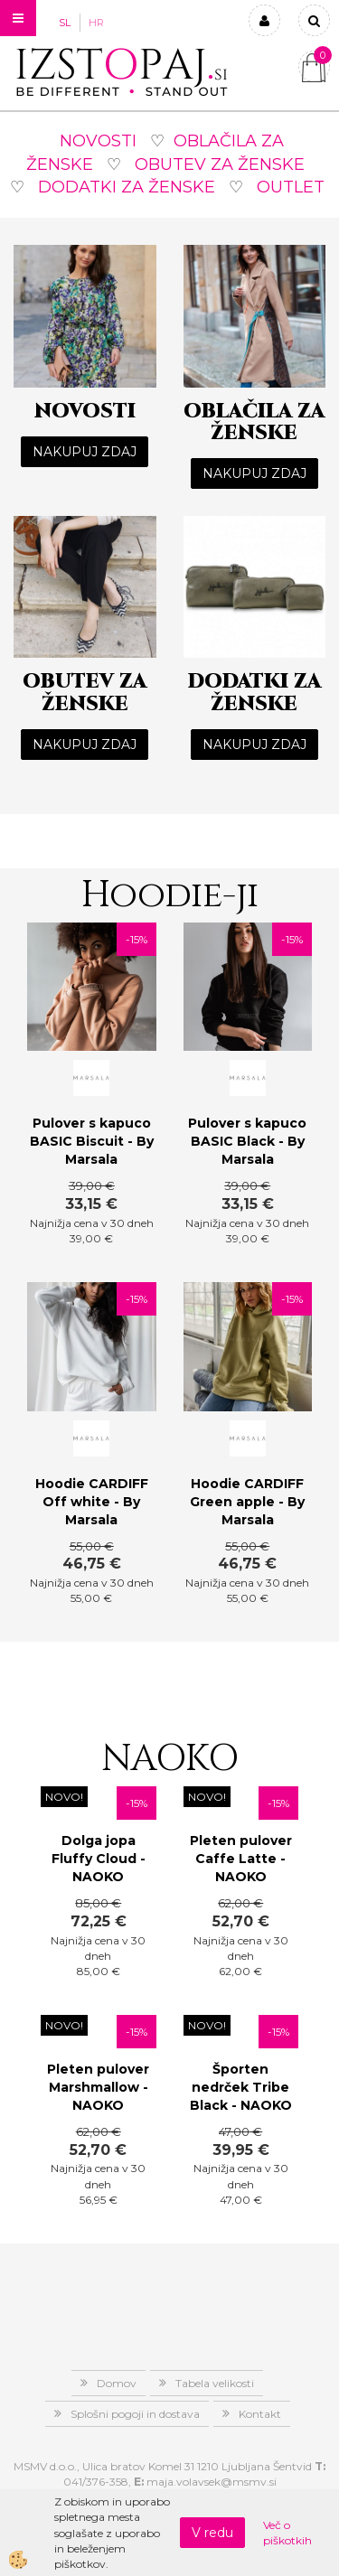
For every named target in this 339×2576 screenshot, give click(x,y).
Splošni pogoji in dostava (135, 2414)
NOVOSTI (98, 141)
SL (65, 22)
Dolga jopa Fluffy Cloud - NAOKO (99, 1858)
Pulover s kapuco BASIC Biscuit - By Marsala (92, 1141)
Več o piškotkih (287, 2532)
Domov (117, 2383)
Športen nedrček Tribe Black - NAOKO (241, 2087)
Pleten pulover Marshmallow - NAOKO (98, 2087)
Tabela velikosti (214, 2383)
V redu (212, 2532)
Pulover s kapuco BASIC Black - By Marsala (247, 1141)
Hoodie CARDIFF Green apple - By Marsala (247, 1501)
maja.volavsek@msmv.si (211, 2481)
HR (96, 22)
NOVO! (64, 1796)
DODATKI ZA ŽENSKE (126, 187)
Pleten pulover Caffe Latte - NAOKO (241, 1858)
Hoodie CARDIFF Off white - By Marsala (91, 1501)
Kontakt (260, 2414)
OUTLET (291, 187)
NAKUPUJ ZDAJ (85, 452)
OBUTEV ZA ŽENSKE (220, 164)
